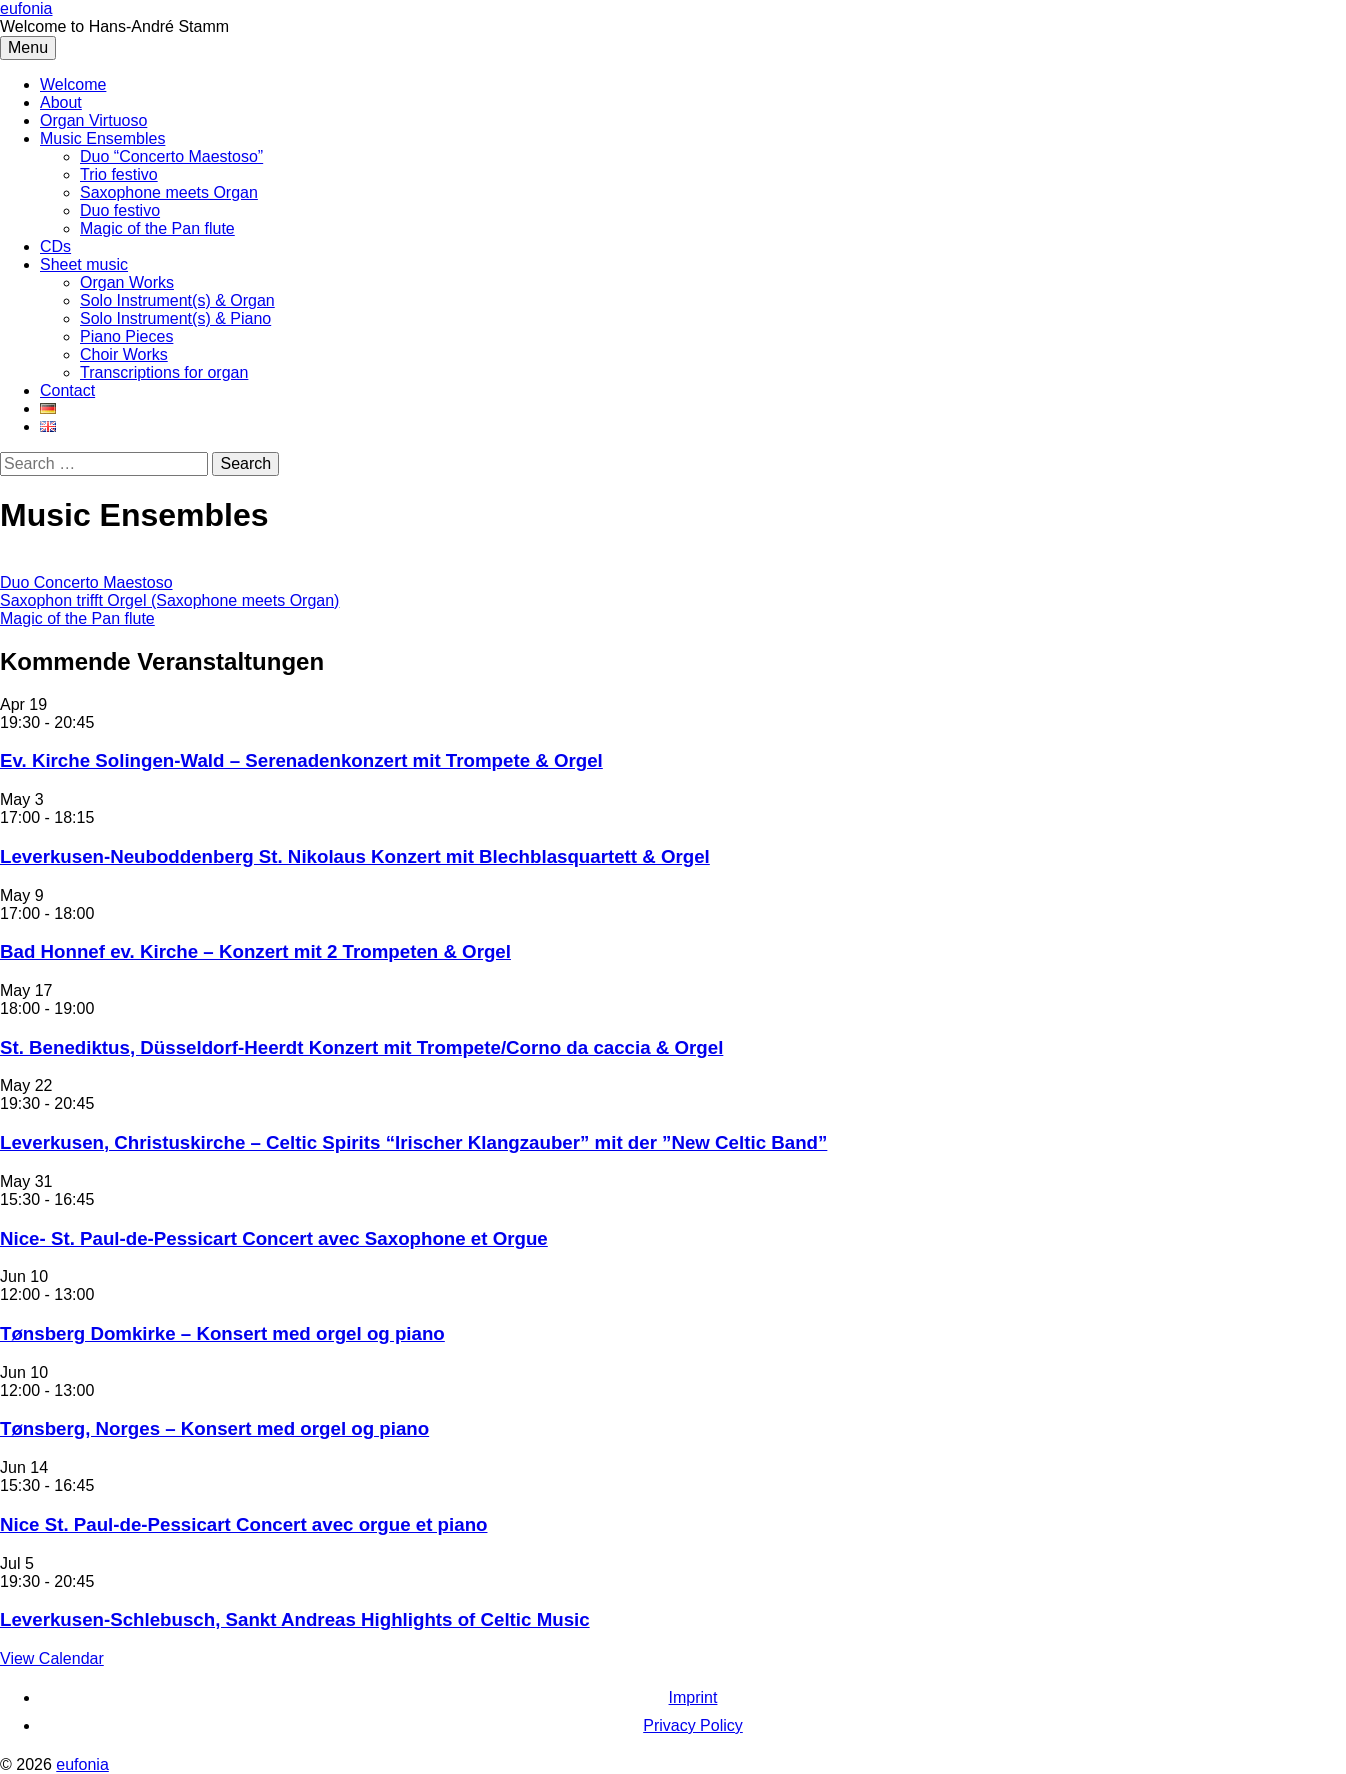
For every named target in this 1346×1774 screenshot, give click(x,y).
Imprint (693, 1697)
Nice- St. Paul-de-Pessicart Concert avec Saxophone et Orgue (274, 1238)
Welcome (73, 84)
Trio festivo (119, 174)
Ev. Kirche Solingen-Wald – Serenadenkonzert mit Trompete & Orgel (301, 760)
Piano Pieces (126, 336)
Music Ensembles (102, 138)
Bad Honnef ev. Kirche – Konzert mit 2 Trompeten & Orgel (255, 951)
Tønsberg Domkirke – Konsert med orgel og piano (222, 1333)
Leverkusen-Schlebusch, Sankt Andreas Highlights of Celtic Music (295, 1619)
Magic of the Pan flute (157, 228)
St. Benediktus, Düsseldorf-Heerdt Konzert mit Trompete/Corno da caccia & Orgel (361, 1047)
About (61, 102)
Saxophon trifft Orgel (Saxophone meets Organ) (169, 600)
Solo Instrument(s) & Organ (177, 300)
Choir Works (124, 354)
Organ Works (127, 282)
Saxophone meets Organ (169, 192)
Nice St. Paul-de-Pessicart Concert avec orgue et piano (243, 1524)
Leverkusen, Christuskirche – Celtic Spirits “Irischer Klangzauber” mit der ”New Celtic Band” (413, 1142)
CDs (55, 246)
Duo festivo (120, 210)
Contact (67, 390)
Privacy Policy (693, 1725)
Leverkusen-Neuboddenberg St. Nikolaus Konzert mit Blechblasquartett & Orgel (355, 856)
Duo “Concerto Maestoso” (171, 156)
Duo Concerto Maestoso (86, 582)
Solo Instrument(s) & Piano (175, 318)
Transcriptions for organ (164, 372)
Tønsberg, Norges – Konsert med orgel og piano (214, 1428)
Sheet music (84, 264)
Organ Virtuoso (93, 120)
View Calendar (52, 1658)
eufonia (26, 8)
